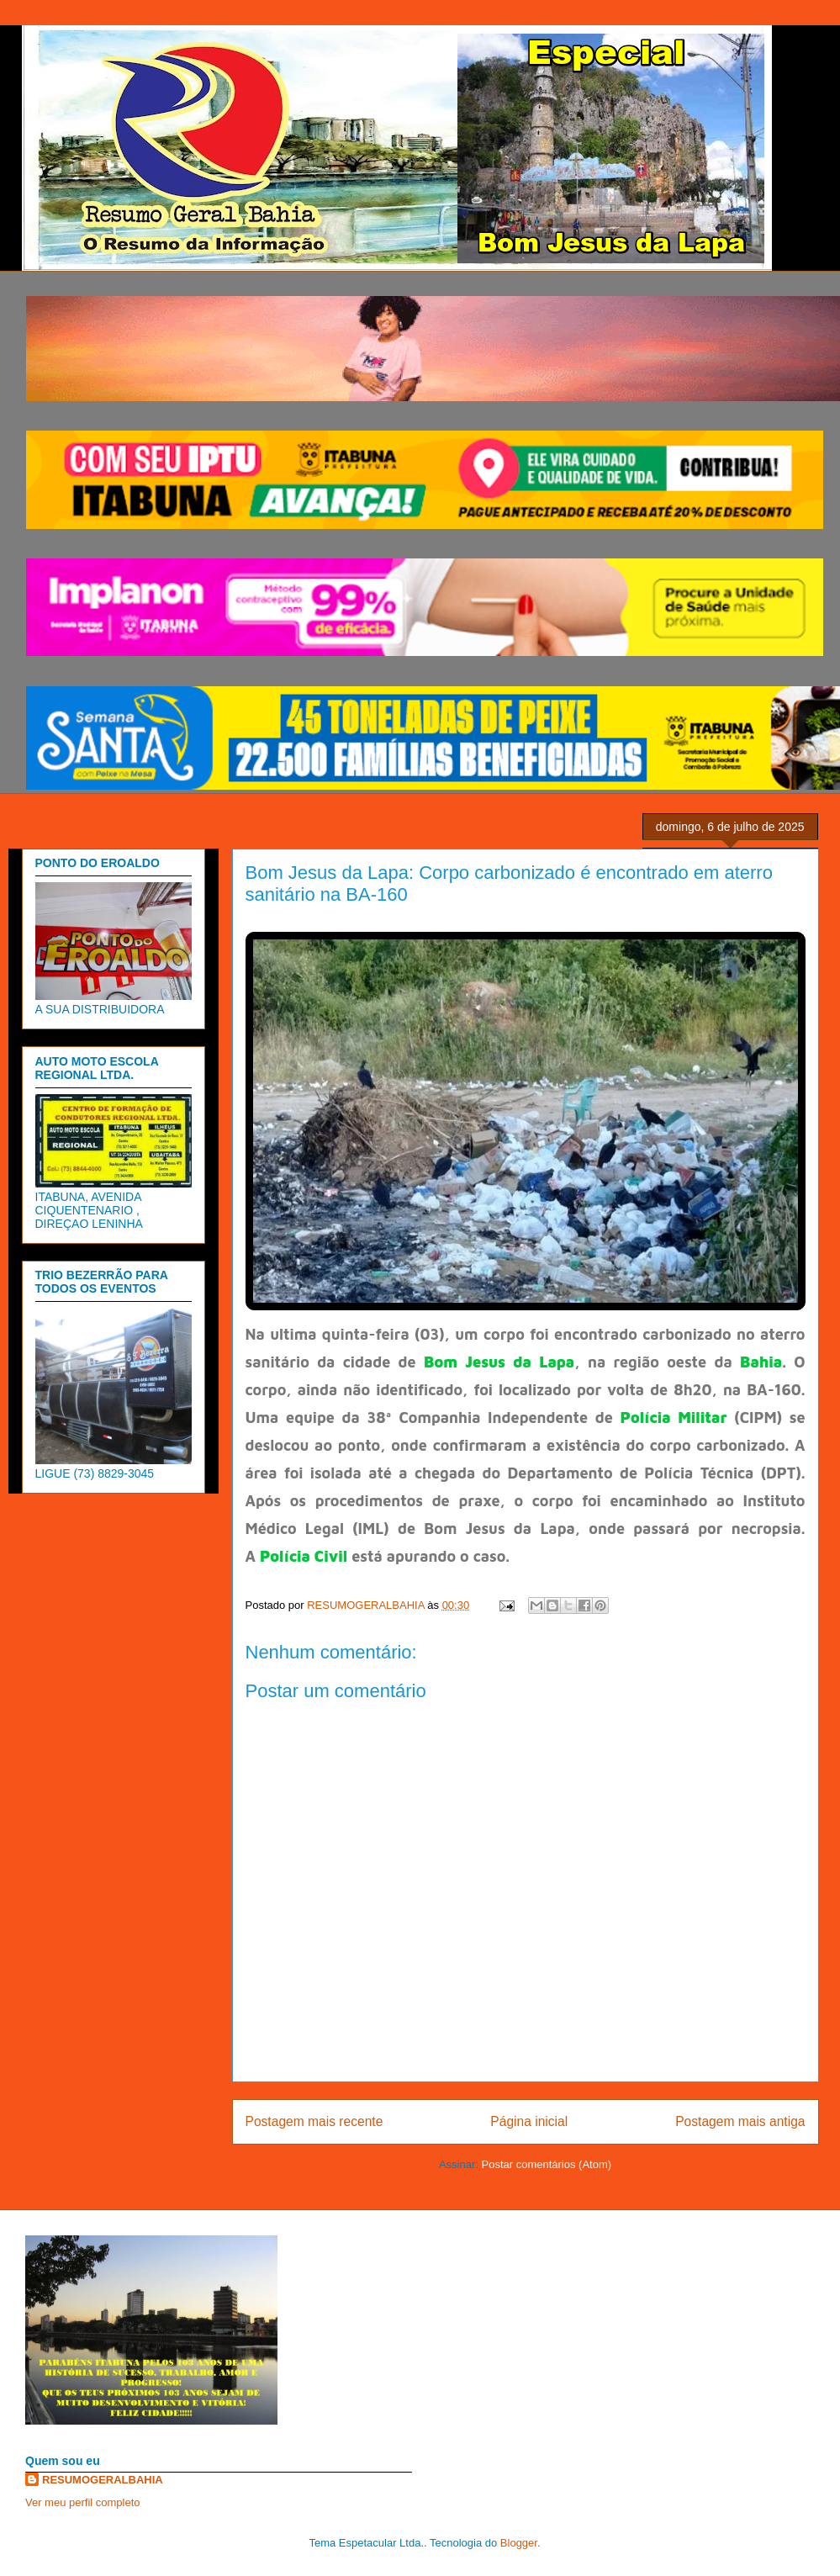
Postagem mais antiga (740, 2121)
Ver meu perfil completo (82, 2502)
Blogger (518, 2542)
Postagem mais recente (314, 2121)
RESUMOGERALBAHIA (102, 2479)
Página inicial (529, 2121)
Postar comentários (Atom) (546, 2164)
